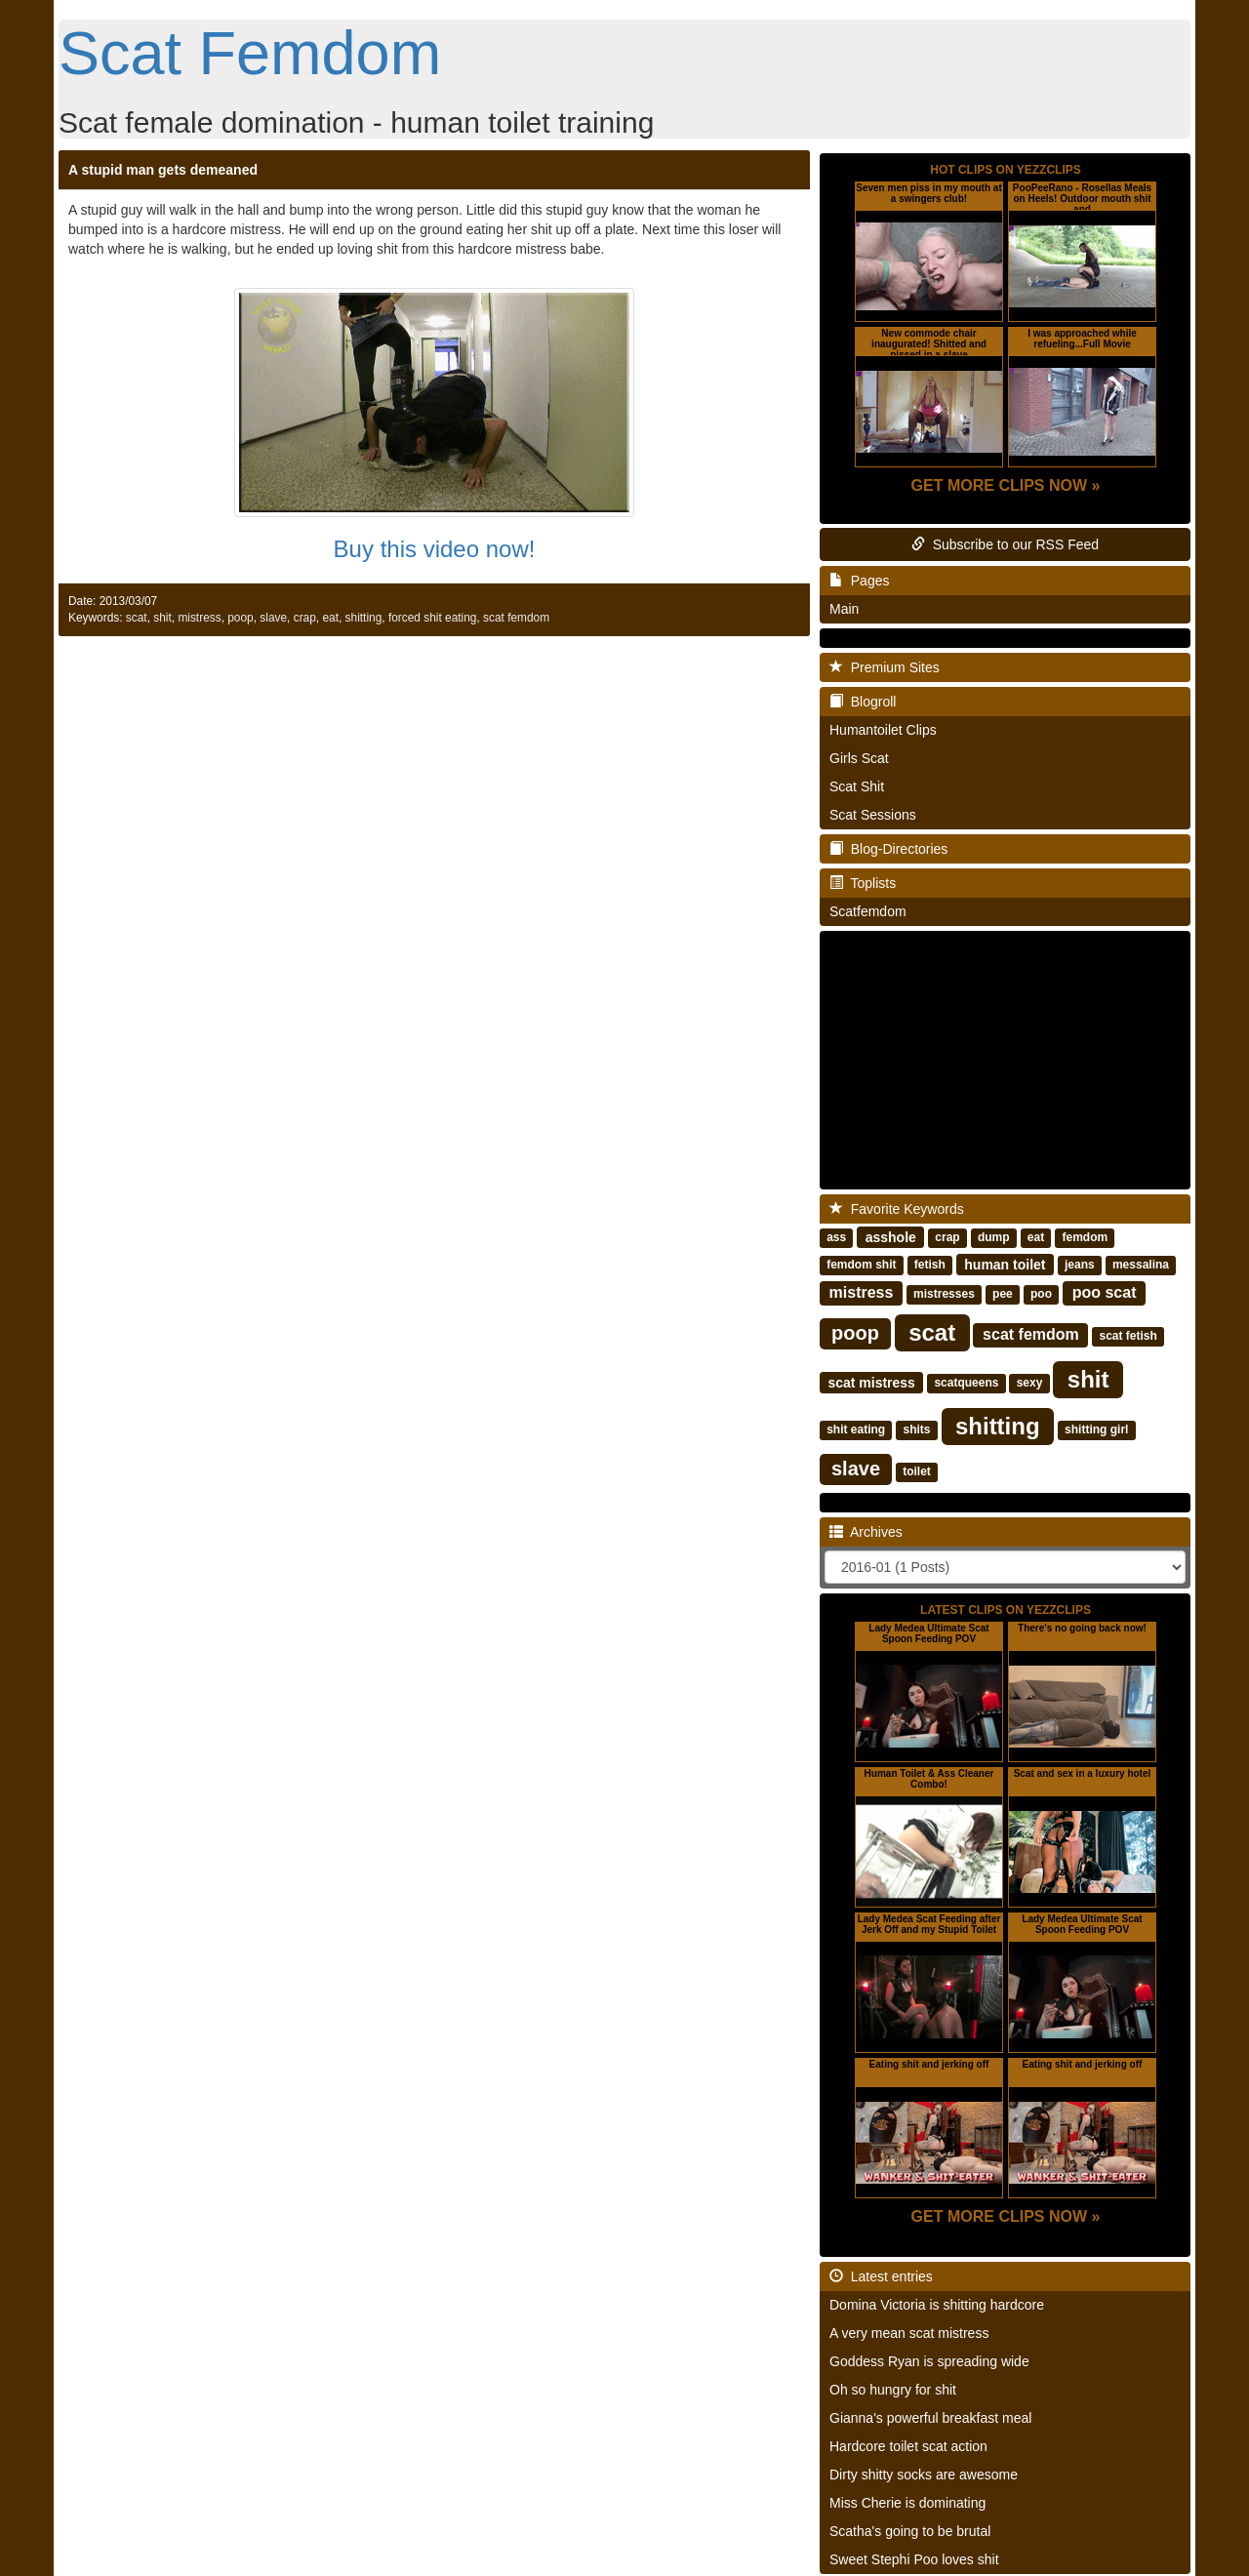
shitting (364, 617)
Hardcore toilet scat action (908, 2446)
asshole (891, 1236)
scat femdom (516, 617)
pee (1002, 1294)
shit (162, 617)
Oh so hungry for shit (892, 2389)
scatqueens (966, 1382)
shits (916, 1429)
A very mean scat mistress (908, 2333)
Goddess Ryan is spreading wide (929, 2361)
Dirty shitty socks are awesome (923, 2474)
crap (305, 617)
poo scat (1104, 1292)
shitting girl (1096, 1429)
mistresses (944, 1294)
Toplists (862, 883)
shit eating (855, 1429)
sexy (1030, 1382)
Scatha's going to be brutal (909, 2531)
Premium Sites (884, 667)
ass (836, 1237)
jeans (1080, 1264)
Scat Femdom (250, 53)
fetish (930, 1264)
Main (844, 609)
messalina (1140, 1264)
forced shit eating (432, 617)
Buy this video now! (435, 549)
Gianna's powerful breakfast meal (930, 2418)
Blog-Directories (888, 849)
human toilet (1004, 1263)
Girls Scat (859, 758)
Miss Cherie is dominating (907, 2503)
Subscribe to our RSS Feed (1005, 544)
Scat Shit (856, 786)
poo (1041, 1294)
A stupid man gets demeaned (163, 170)
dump (994, 1237)
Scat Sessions (872, 815)
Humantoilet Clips (883, 730)
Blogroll (862, 701)
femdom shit (861, 1264)
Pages (859, 580)
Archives (866, 1532)
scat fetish (1127, 1336)
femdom (1085, 1237)
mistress (199, 617)
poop (240, 617)
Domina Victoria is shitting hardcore (936, 2305)
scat (136, 617)
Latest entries (881, 2276)
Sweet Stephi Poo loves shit (914, 2559)
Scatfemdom (868, 911)
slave (273, 617)
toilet (917, 1471)
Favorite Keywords (896, 1209)
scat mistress (871, 1381)
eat (330, 617)
